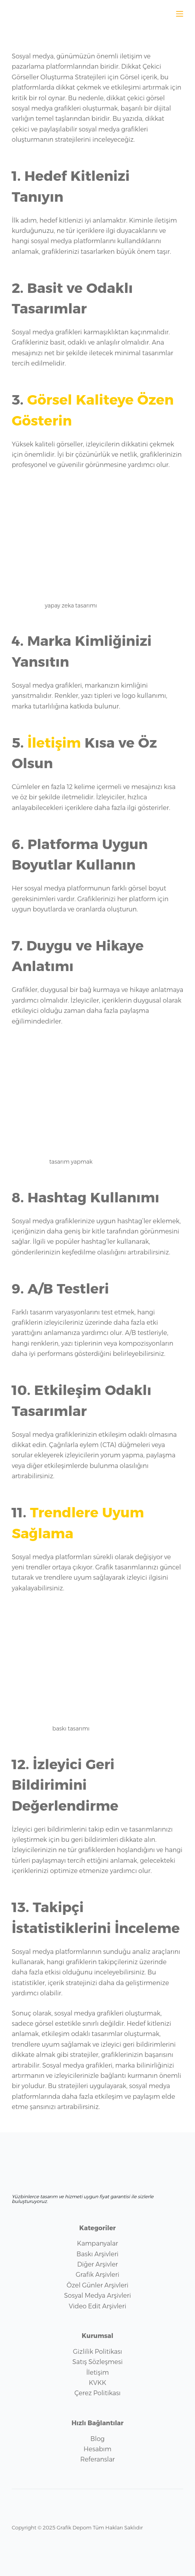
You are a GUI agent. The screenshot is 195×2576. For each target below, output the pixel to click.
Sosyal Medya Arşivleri (97, 2295)
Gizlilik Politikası (97, 2351)
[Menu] (179, 13)
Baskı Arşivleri (97, 2254)
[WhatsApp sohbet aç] (162, 13)
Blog (97, 2439)
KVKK (97, 2383)
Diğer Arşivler (97, 2264)
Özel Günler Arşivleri (98, 2285)
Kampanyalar (97, 2243)
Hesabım (97, 2449)
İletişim (54, 742)
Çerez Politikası (97, 2393)
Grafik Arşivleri (97, 2274)
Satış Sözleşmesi (97, 2362)
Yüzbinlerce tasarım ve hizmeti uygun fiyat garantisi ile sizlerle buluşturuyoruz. (83, 2199)
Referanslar (97, 2459)
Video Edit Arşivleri (97, 2306)
